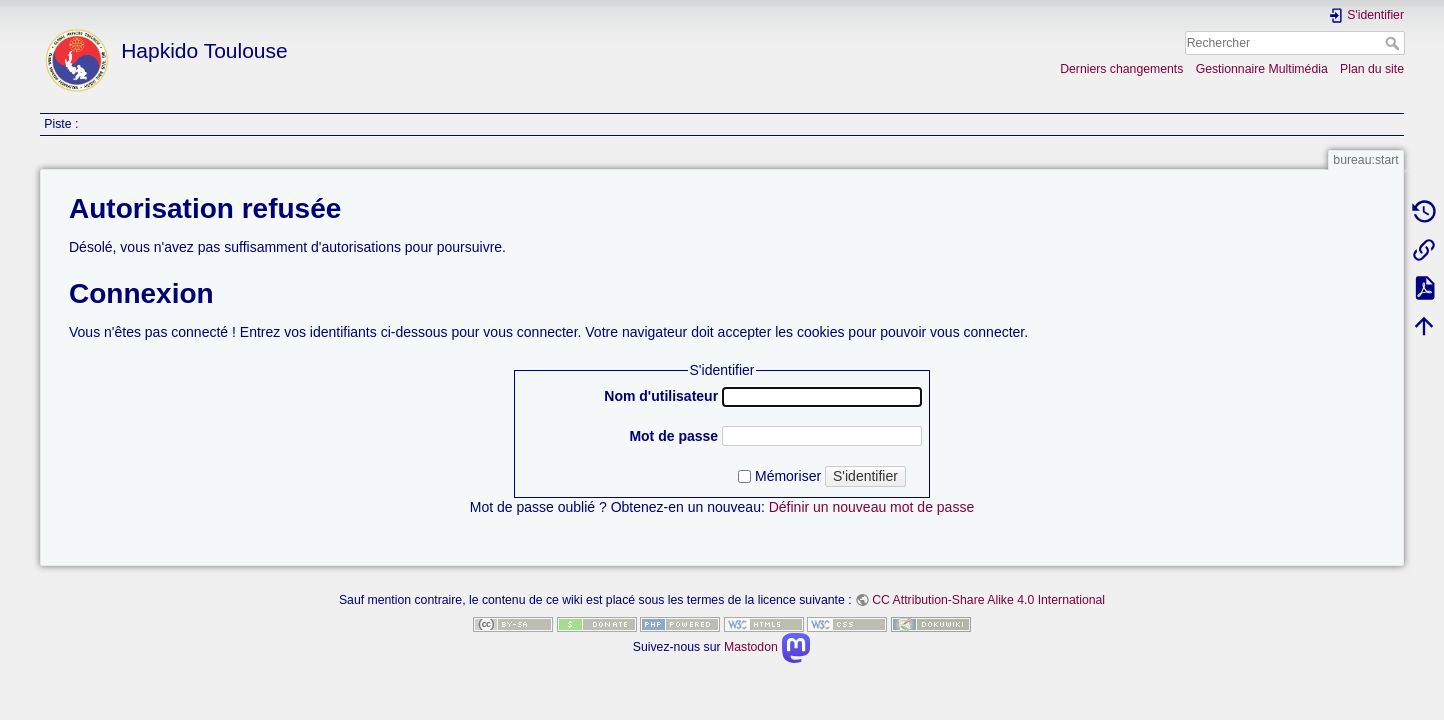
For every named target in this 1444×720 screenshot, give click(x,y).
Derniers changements (1121, 69)
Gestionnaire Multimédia (1262, 69)
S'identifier (865, 476)
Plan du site (1372, 69)
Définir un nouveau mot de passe (871, 507)
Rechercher (1394, 43)
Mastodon (767, 647)
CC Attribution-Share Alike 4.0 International (988, 600)
